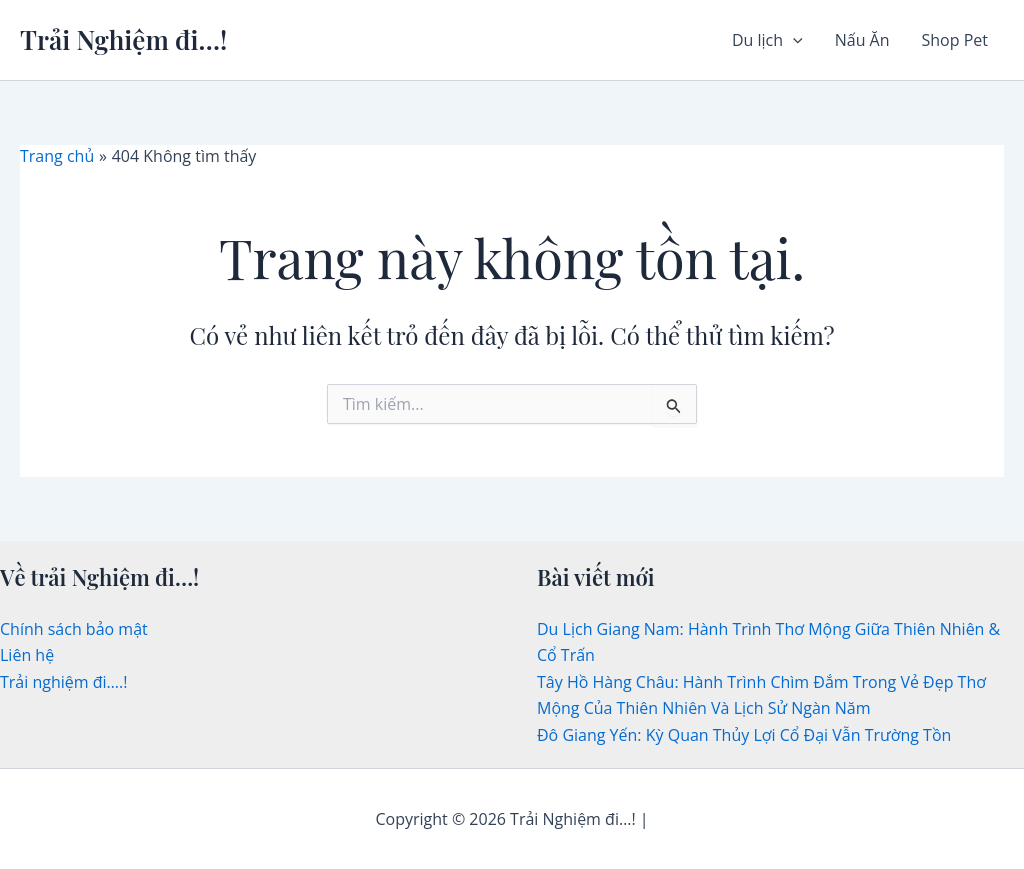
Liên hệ (27, 655)
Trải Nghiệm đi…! (123, 39)
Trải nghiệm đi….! (63, 682)
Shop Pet (955, 40)
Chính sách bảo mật (74, 629)
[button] (793, 40)
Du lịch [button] (767, 40)
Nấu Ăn (862, 40)
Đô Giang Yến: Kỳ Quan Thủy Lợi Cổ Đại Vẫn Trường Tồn (744, 735)
